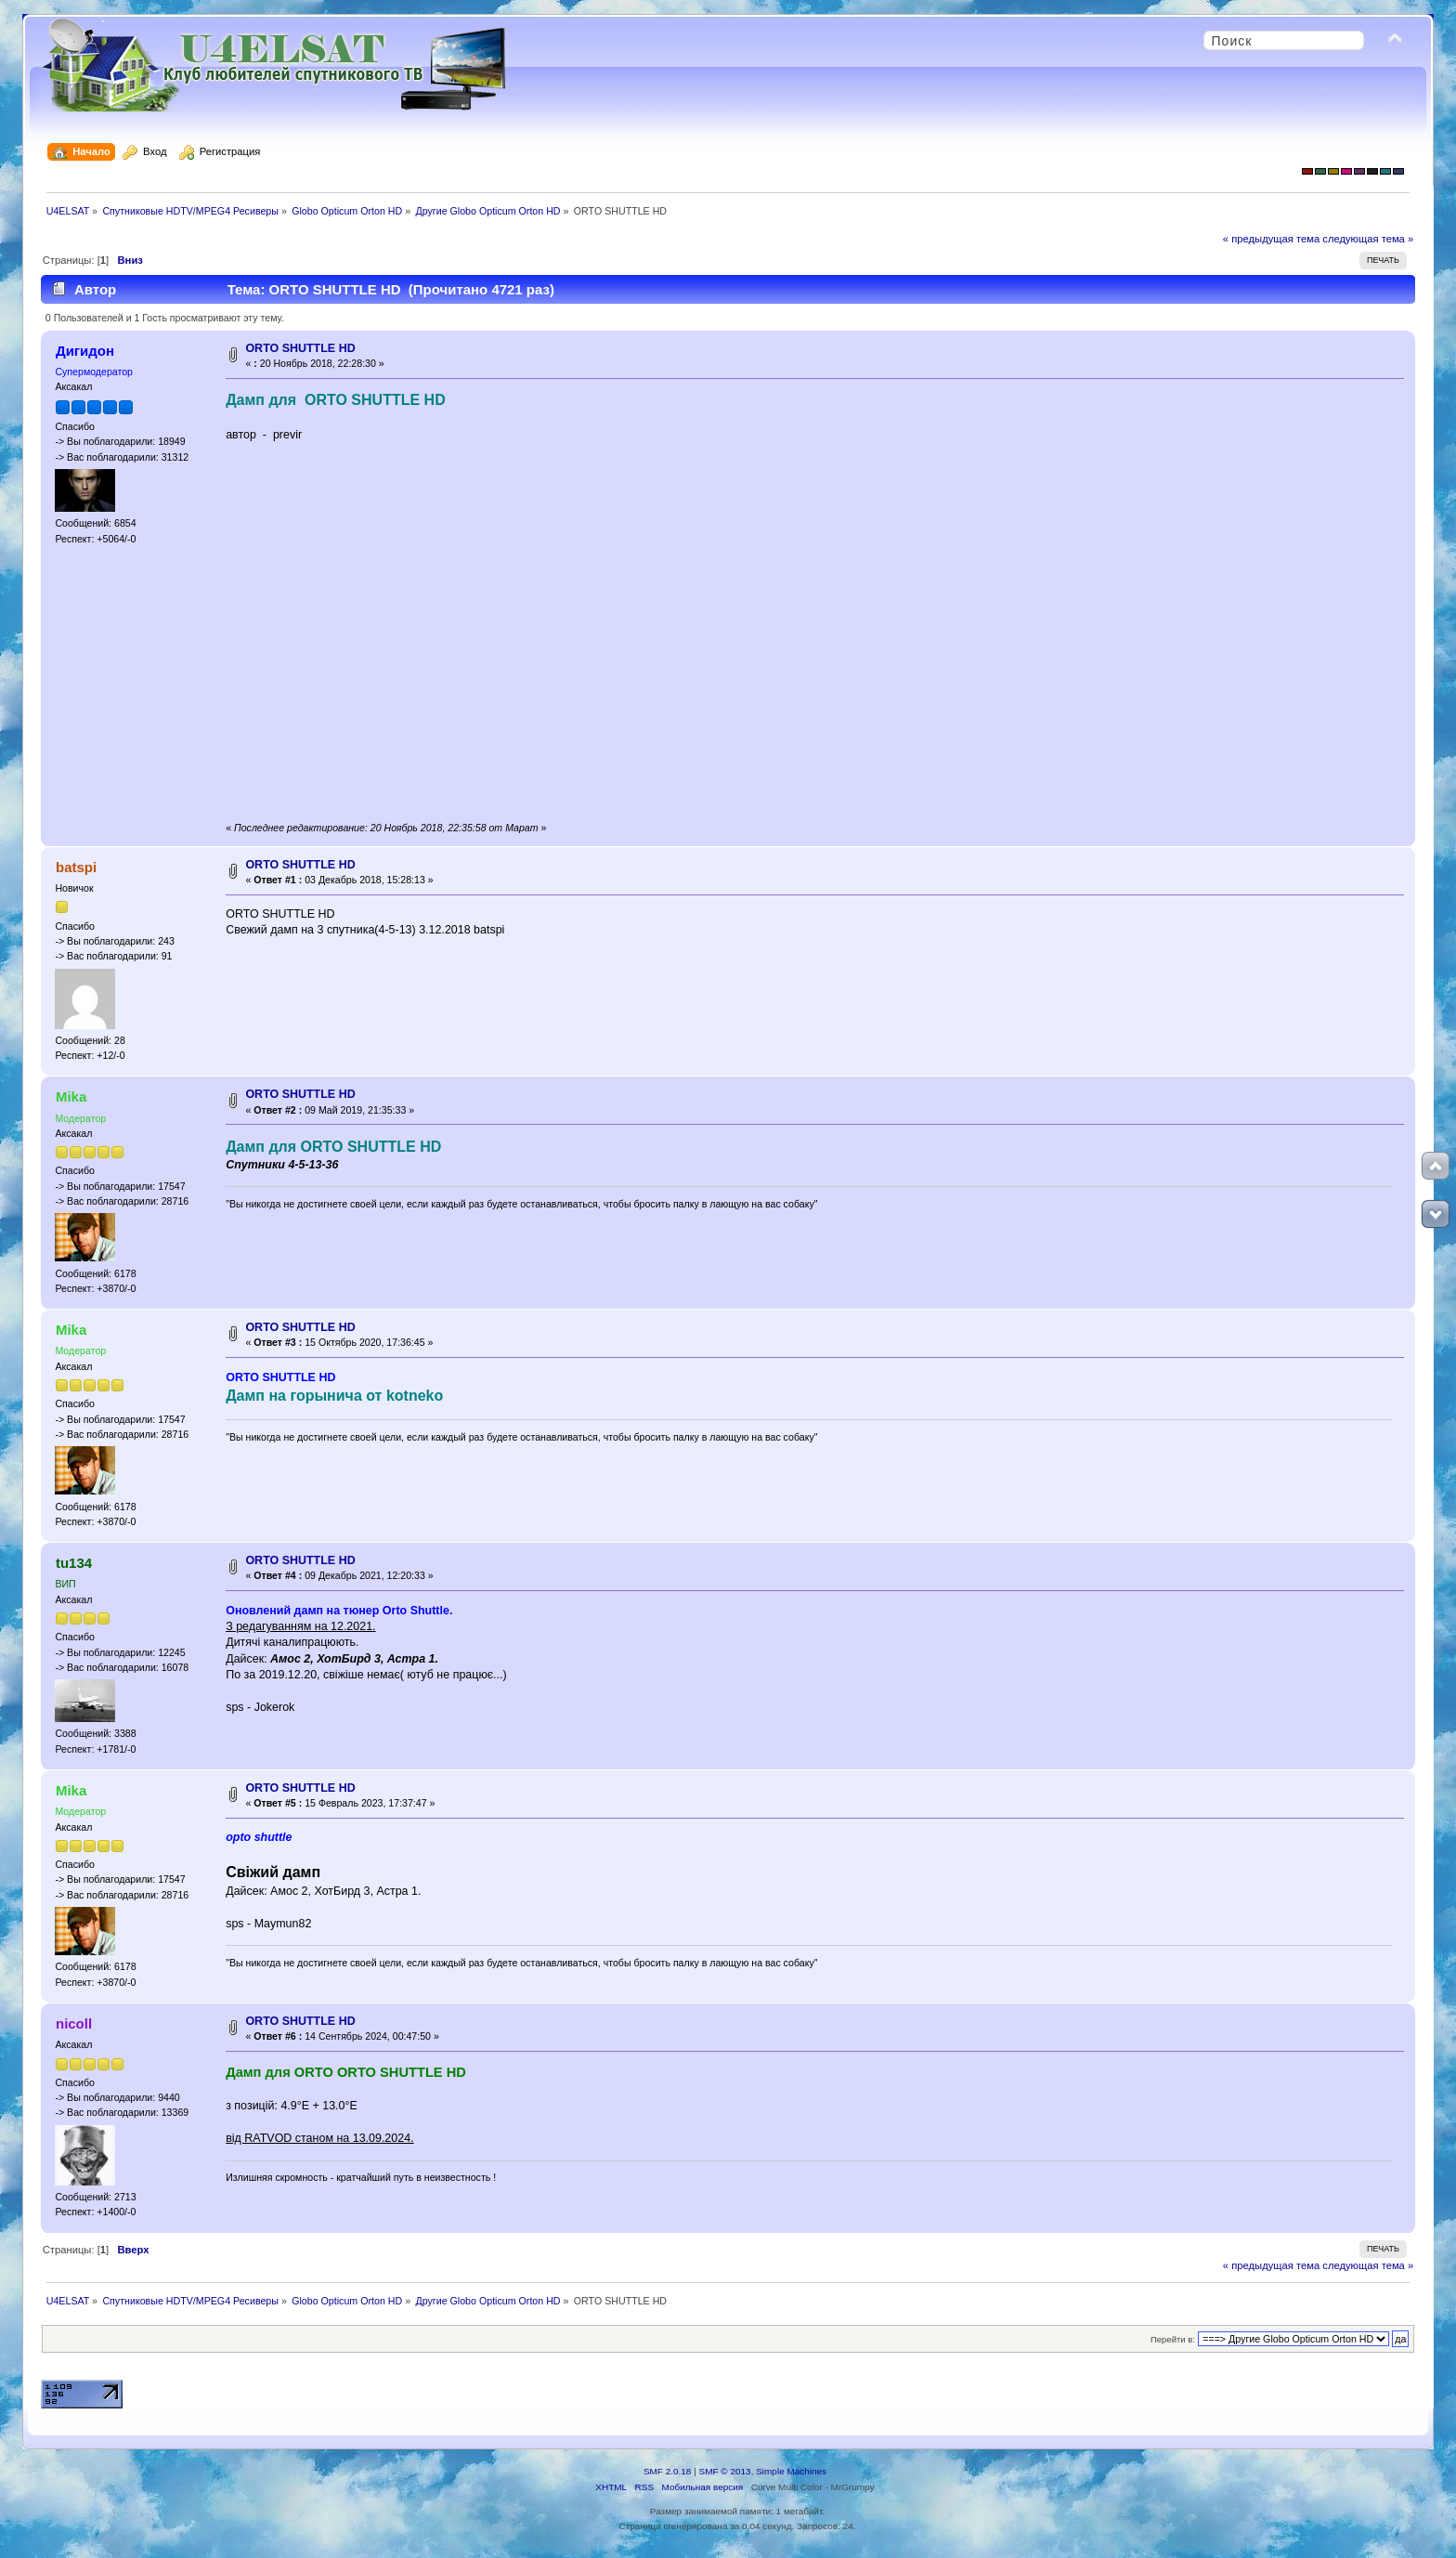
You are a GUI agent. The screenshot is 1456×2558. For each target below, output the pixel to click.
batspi (76, 867)
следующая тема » (1367, 238)
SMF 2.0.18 (668, 2471)
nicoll (74, 2023)
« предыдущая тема (1271, 238)
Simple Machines (791, 2471)
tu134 (74, 1563)
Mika (71, 1096)
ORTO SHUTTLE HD (300, 348)
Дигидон (85, 351)
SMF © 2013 (725, 2471)
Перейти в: (1172, 2339)
